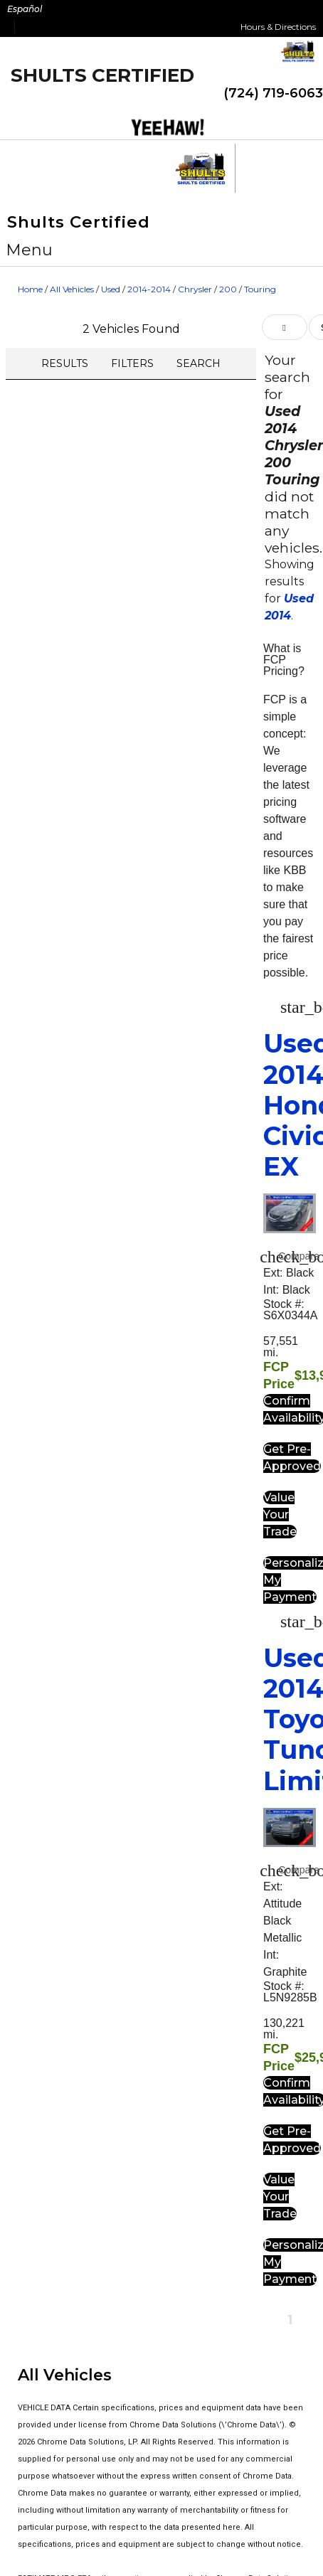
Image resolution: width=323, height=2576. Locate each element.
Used (110, 289)
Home (30, 289)
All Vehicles (72, 289)
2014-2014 (149, 289)
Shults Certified (102, 75)
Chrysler (195, 289)
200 (228, 289)
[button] (29, 250)
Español (24, 9)
